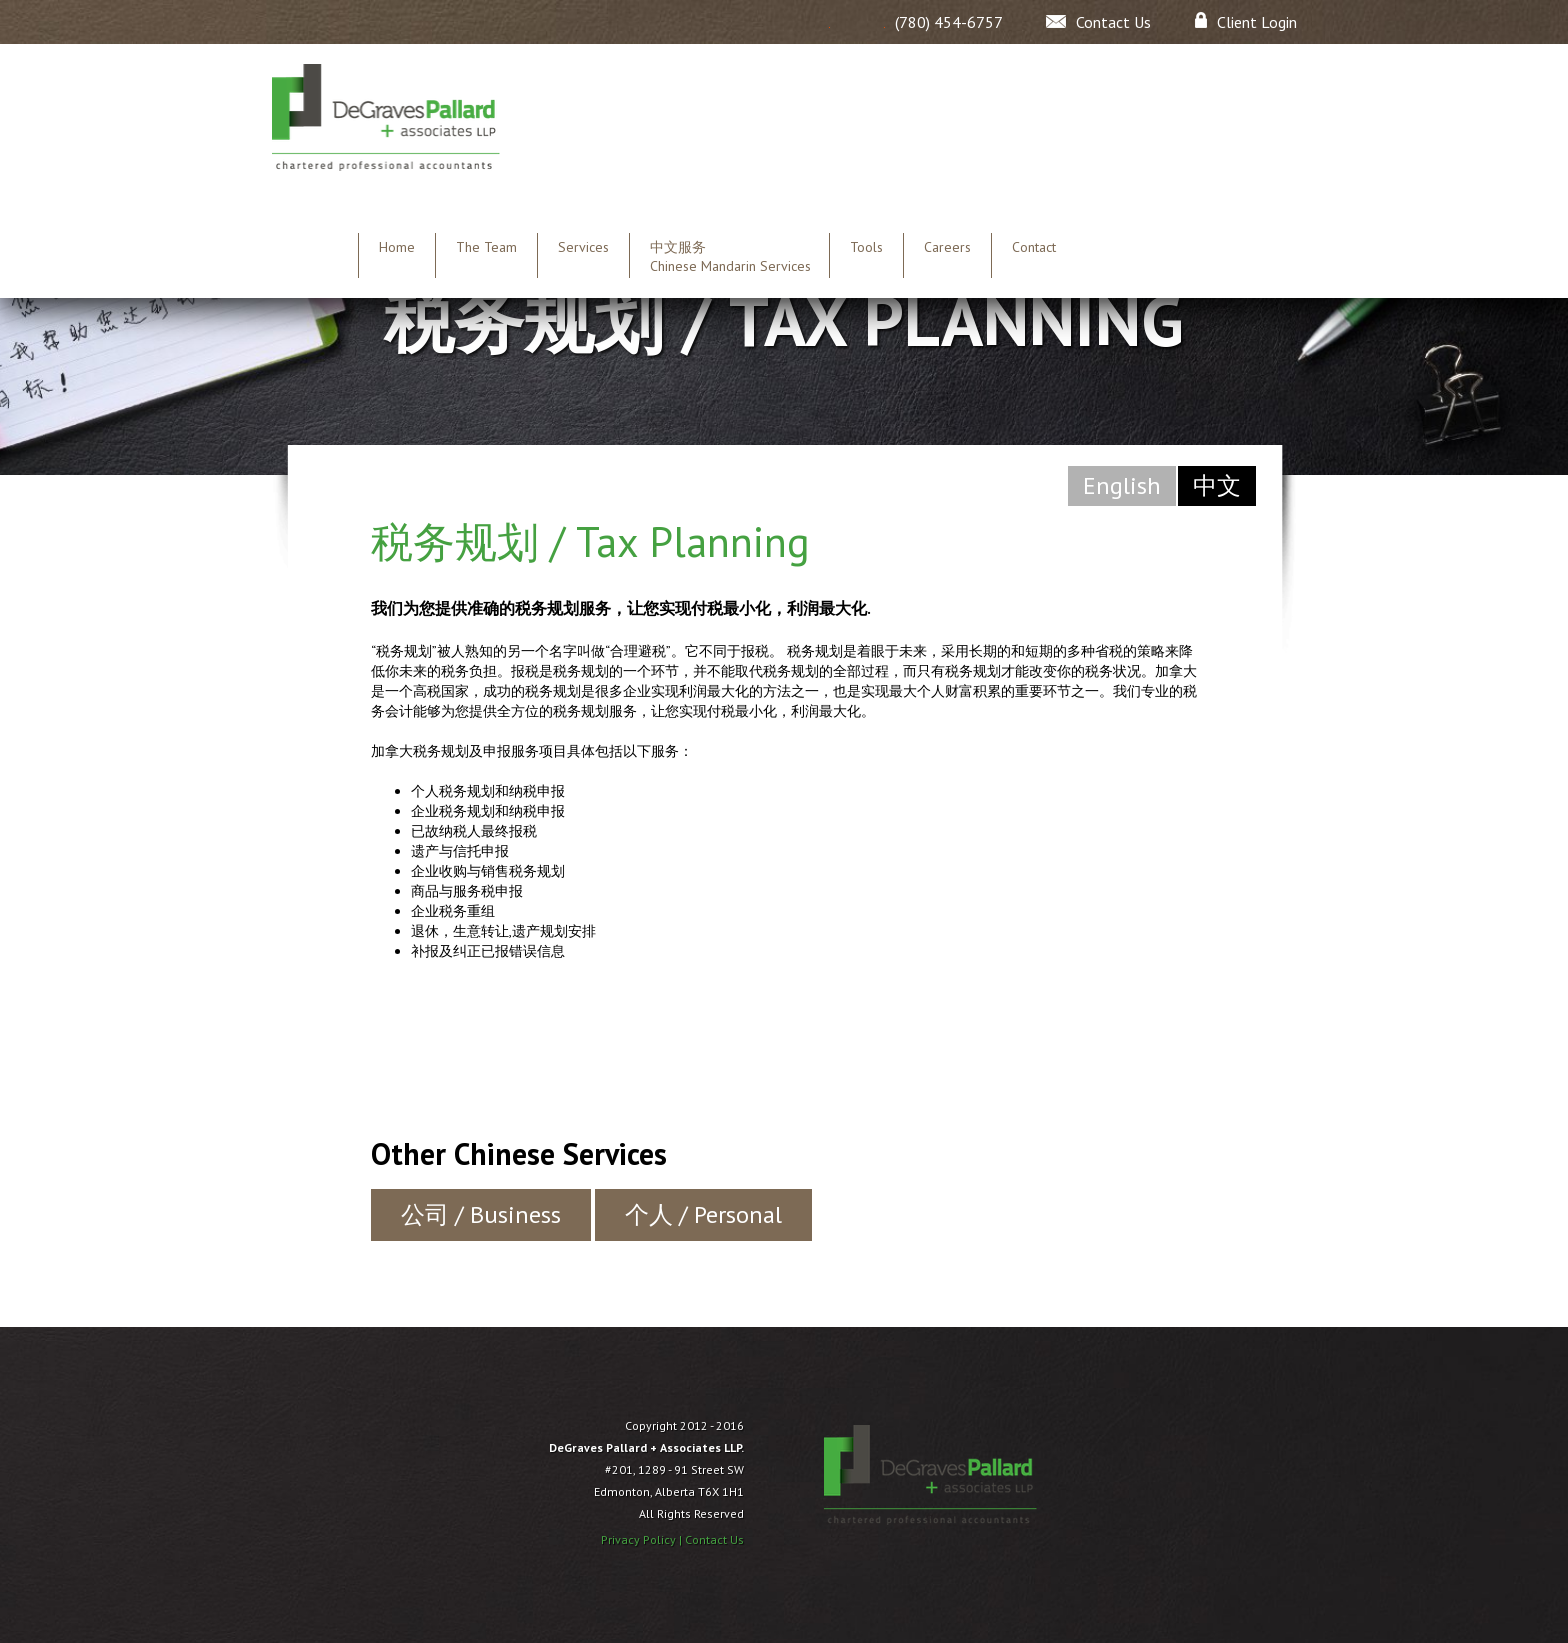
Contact (1034, 247)
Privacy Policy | (643, 1539)
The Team (486, 247)
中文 (1217, 485)
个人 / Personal (703, 1214)
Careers (947, 247)
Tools (866, 247)
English (1122, 485)
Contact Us (714, 1539)
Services (583, 247)
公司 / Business (481, 1214)
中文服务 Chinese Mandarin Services (730, 256)
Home (397, 247)
